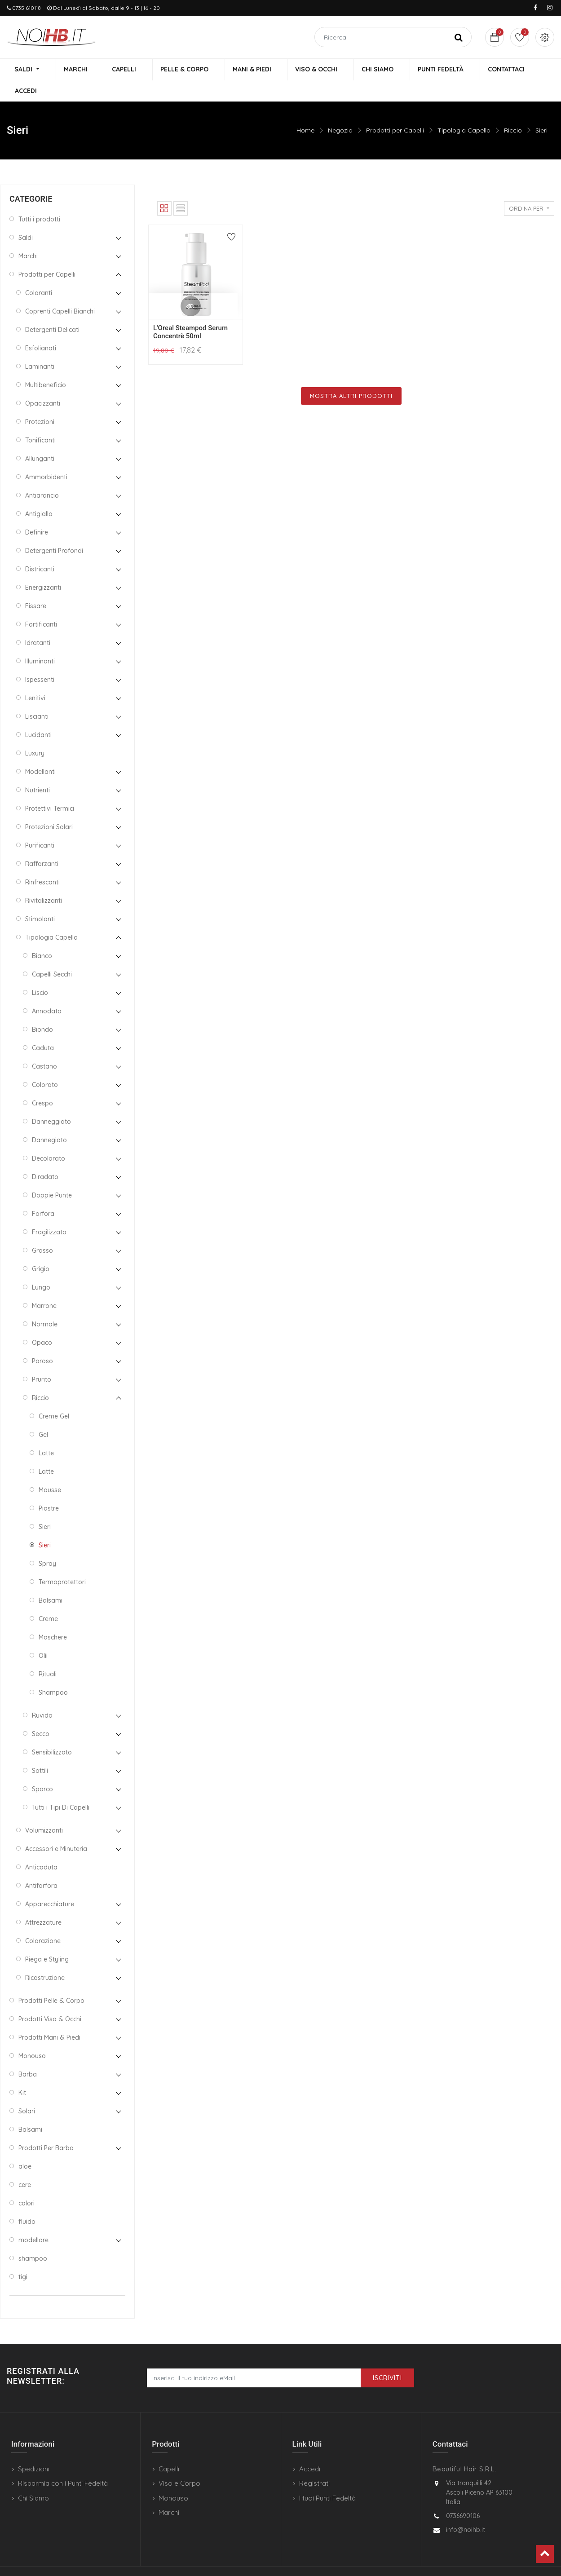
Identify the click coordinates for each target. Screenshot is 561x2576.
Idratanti (37, 623)
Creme (48, 1599)
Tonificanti (40, 420)
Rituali (48, 1654)
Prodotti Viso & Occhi (49, 1999)
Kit (22, 2072)
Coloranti (38, 273)
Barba (27, 2054)
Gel (43, 1414)
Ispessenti (39, 659)
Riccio (513, 110)
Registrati (314, 2463)
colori (26, 2183)
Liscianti (37, 696)
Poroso (42, 1341)
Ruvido (42, 1695)
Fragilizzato (49, 1212)
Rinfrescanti (42, 862)
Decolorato (48, 1138)
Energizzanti (43, 567)
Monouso (32, 2036)
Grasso (42, 1230)
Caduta (43, 1028)
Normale (44, 1304)
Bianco (42, 936)
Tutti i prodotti (39, 199)
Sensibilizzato (52, 1732)
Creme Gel (54, 1396)
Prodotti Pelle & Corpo (51, 1980)
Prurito (41, 1359)
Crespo (42, 1083)
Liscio (40, 972)
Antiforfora (41, 1865)
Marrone (44, 1285)
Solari (26, 2091)
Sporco (42, 1769)
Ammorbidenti (46, 457)
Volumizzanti (44, 1810)
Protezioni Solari (49, 807)
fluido (26, 2201)
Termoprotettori (62, 1562)
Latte (46, 1433)
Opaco (42, 1322)
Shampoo (53, 1672)
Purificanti (39, 825)
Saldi (25, 217)
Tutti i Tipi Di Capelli (60, 1787)
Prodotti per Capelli (395, 110)
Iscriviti (387, 2358)
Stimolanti (40, 899)
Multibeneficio (45, 365)
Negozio (340, 110)
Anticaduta (41, 1847)
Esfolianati (40, 328)
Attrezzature (43, 1902)
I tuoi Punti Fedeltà (327, 2478)
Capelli (169, 2448)
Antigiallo (39, 494)
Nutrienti (37, 770)
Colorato (45, 1064)
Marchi (28, 236)
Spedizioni (33, 2448)
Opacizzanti (42, 383)
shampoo (32, 2238)
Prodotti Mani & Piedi (49, 2017)
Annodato (47, 991)
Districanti (39, 549)
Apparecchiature (49, 1884)
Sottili (40, 1750)
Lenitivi (35, 678)
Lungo (41, 1267)
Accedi (309, 2448)
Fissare (35, 586)
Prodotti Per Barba (46, 2128)
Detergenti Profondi (54, 530)
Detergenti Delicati (52, 309)
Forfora (43, 1193)
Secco (40, 1714)
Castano (44, 1046)
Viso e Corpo (179, 2463)
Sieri (541, 110)
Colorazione (43, 1921)
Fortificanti (41, 604)
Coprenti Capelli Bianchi (60, 291)
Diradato (45, 1157)
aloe (24, 2146)
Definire (36, 512)
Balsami (50, 1580)
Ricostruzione (45, 1957)
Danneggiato (51, 1101)
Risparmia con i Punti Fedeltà (63, 2463)
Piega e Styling (47, 1939)
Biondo (42, 1009)
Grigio (40, 1249)
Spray (47, 1543)
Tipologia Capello (463, 110)
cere (24, 2165)
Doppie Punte (52, 1175)
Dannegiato (49, 1120)
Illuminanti (40, 641)
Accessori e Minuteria (56, 1829)
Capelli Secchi (52, 954)
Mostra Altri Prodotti (351, 375)
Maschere (53, 1617)
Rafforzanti (41, 844)
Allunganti (39, 438)
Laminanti (39, 346)
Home (305, 110)
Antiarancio (42, 475)
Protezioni (39, 402)
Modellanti (40, 751)
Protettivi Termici (49, 788)
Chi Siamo (33, 2478)
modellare (33, 2220)
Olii (43, 1635)
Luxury (34, 733)
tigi (22, 2257)
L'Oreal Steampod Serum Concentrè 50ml (190, 312)
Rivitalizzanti (43, 880)
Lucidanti (38, 715)
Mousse (50, 1470)
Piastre (49, 1488)
